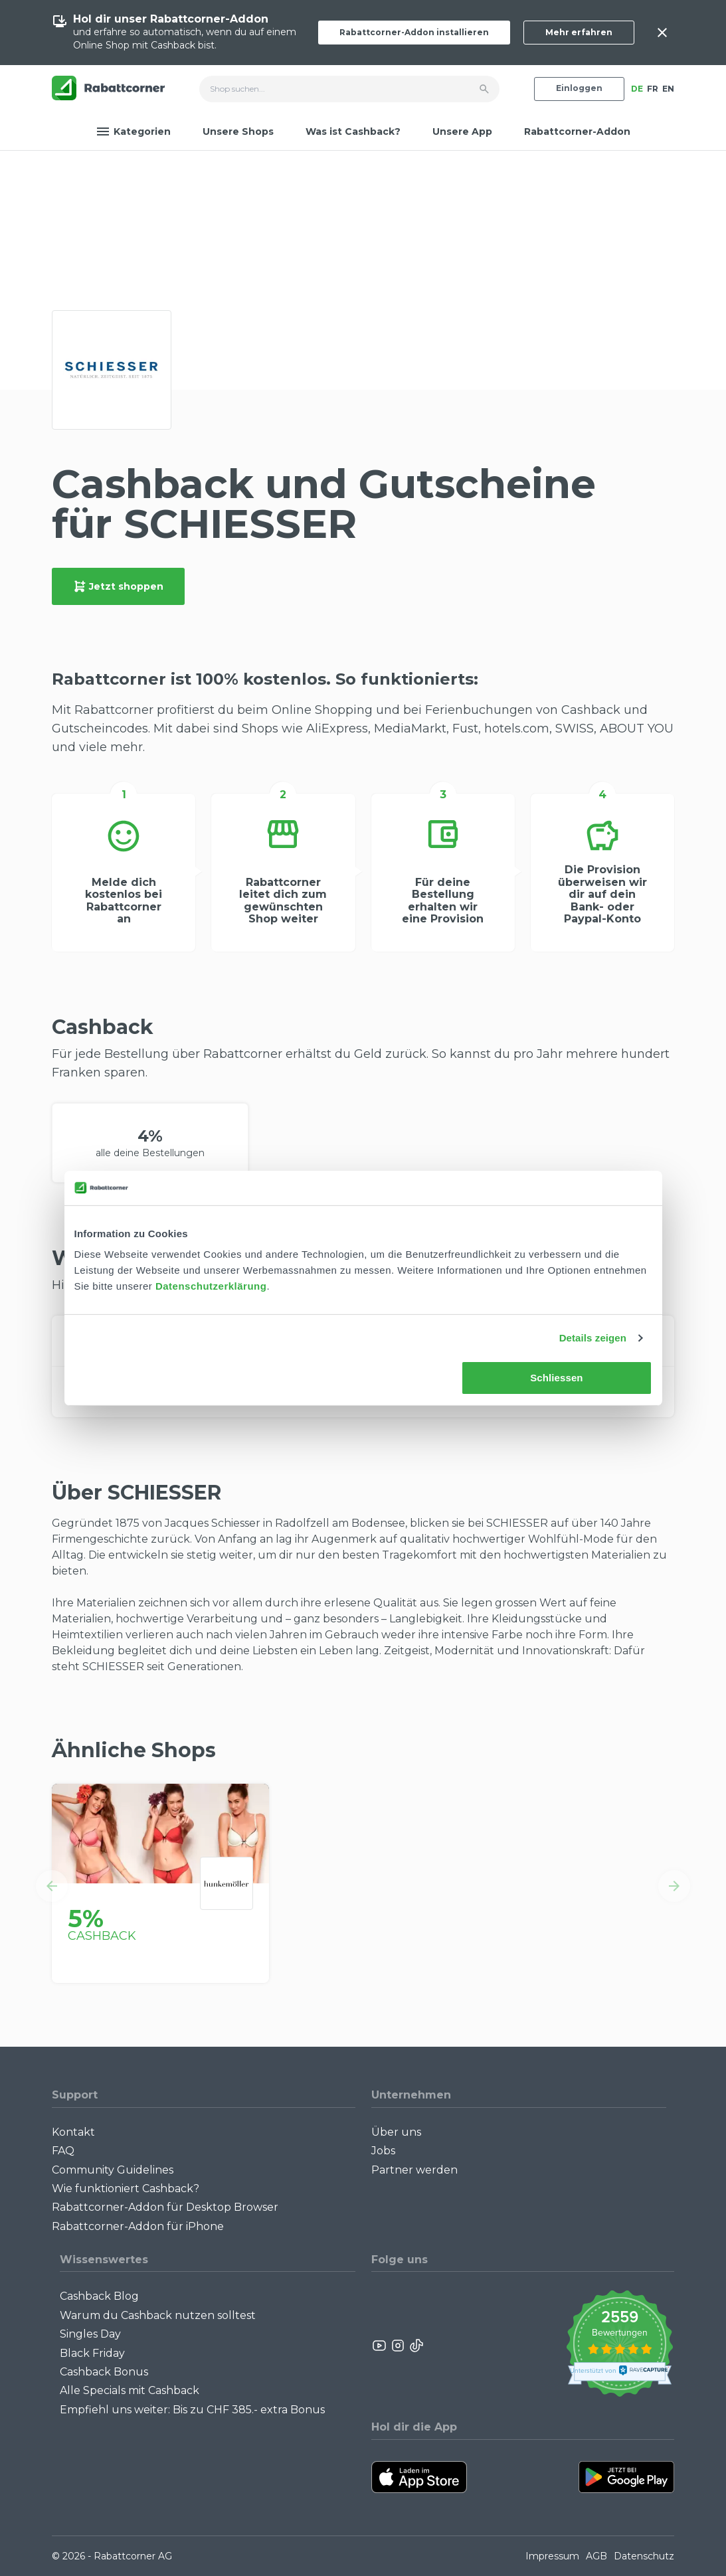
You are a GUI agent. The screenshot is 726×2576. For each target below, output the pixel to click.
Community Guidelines (112, 2170)
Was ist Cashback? (353, 131)
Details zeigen (592, 1337)
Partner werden (414, 2170)
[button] (52, 1886)
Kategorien (133, 131)
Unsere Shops (238, 131)
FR (652, 89)
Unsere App (462, 131)
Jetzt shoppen (118, 586)
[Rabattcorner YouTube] (380, 2346)
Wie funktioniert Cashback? (125, 2188)
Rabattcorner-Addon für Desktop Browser (165, 2207)
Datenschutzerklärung (211, 1286)
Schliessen (556, 1377)
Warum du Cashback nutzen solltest (158, 2315)
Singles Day (90, 2334)
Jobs (383, 2150)
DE (637, 89)
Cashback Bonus (104, 2371)
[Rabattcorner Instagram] (398, 2346)
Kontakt (73, 2132)
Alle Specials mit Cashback (129, 2390)
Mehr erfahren (578, 32)
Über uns (396, 2132)
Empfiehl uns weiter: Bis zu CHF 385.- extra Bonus (192, 2409)
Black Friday (92, 2353)
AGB (596, 2556)
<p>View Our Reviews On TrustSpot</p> (619, 2345)
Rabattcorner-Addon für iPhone (138, 2226)
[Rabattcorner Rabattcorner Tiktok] (415, 2346)
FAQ (63, 2150)
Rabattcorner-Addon (577, 131)
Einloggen (579, 88)
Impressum (552, 2556)
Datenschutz (644, 2556)
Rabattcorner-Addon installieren (414, 32)
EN (668, 89)
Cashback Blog (99, 2296)
